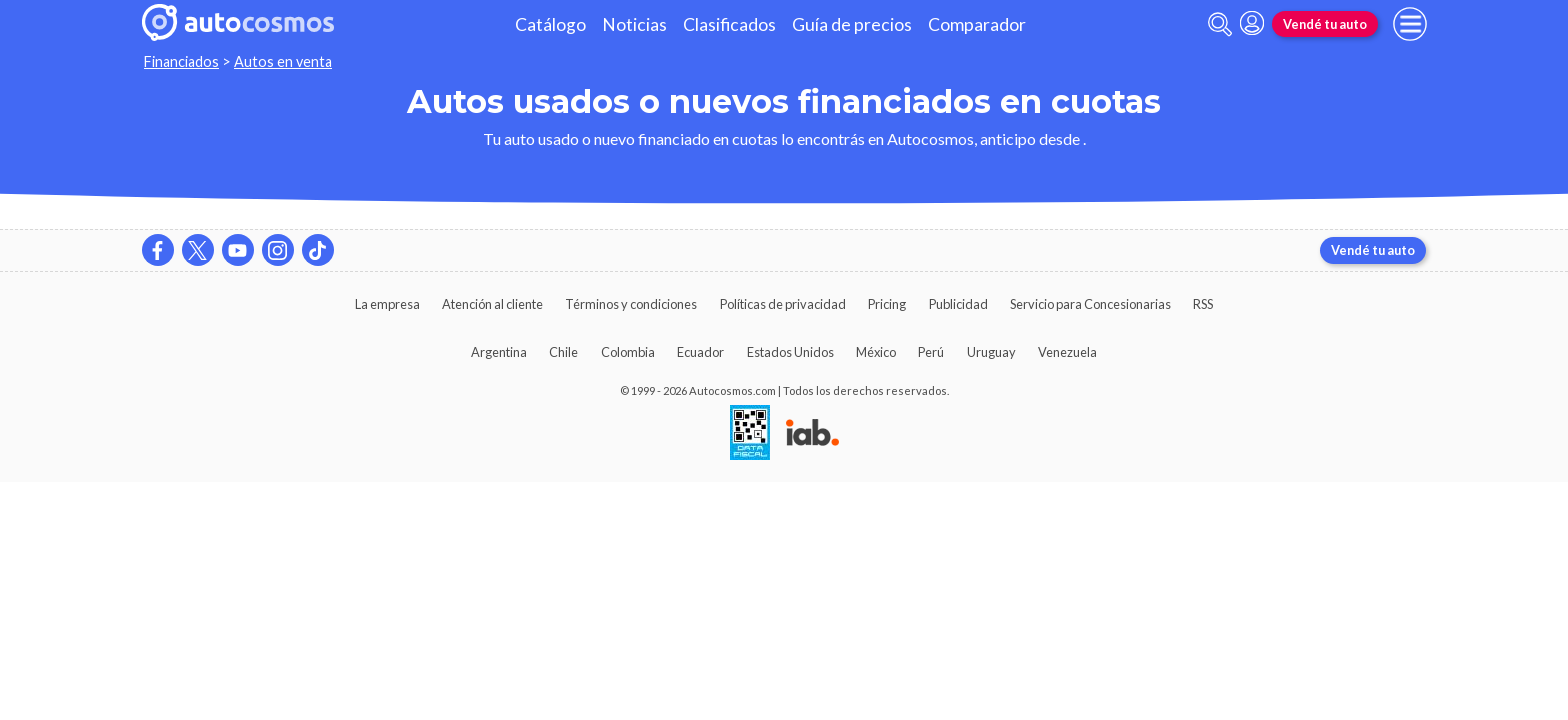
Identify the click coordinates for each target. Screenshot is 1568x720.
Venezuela (1067, 352)
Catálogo (550, 24)
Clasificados (729, 24)
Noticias (634, 24)
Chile (563, 352)
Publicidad (958, 304)
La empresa (387, 304)
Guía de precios (852, 24)
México (876, 352)
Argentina (499, 352)
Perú (931, 352)
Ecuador (700, 352)
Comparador (977, 24)
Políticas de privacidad (783, 304)
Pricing (887, 304)
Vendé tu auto (1325, 24)
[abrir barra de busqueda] (1220, 24)
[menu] (1410, 24)
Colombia (628, 352)
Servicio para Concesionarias (1090, 304)
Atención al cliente (492, 304)
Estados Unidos (790, 352)
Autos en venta (283, 61)
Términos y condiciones (631, 304)
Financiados (181, 61)
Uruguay (991, 352)
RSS (1203, 304)
